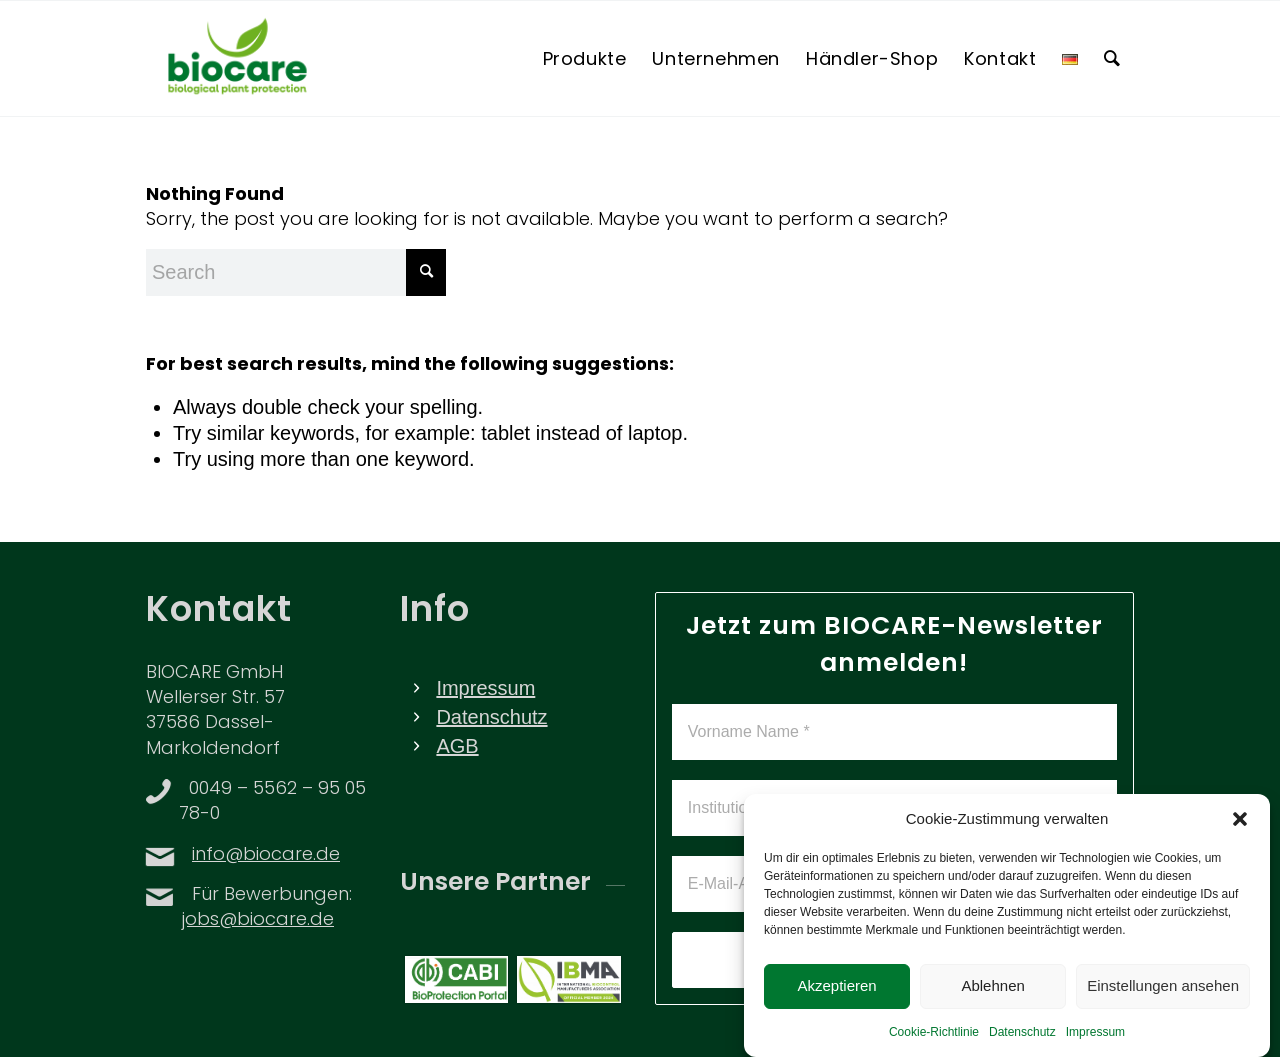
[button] (1240, 834)
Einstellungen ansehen (1163, 1001)
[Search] (1112, 58)
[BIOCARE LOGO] (237, 58)
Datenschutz (1022, 1047)
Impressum (1095, 1047)
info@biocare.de (266, 855)
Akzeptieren (836, 1001)
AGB (457, 746)
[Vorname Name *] (894, 732)
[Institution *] (894, 808)
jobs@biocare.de (258, 920)
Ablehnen (992, 1001)
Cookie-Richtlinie (934, 1047)
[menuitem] (585, 58)
